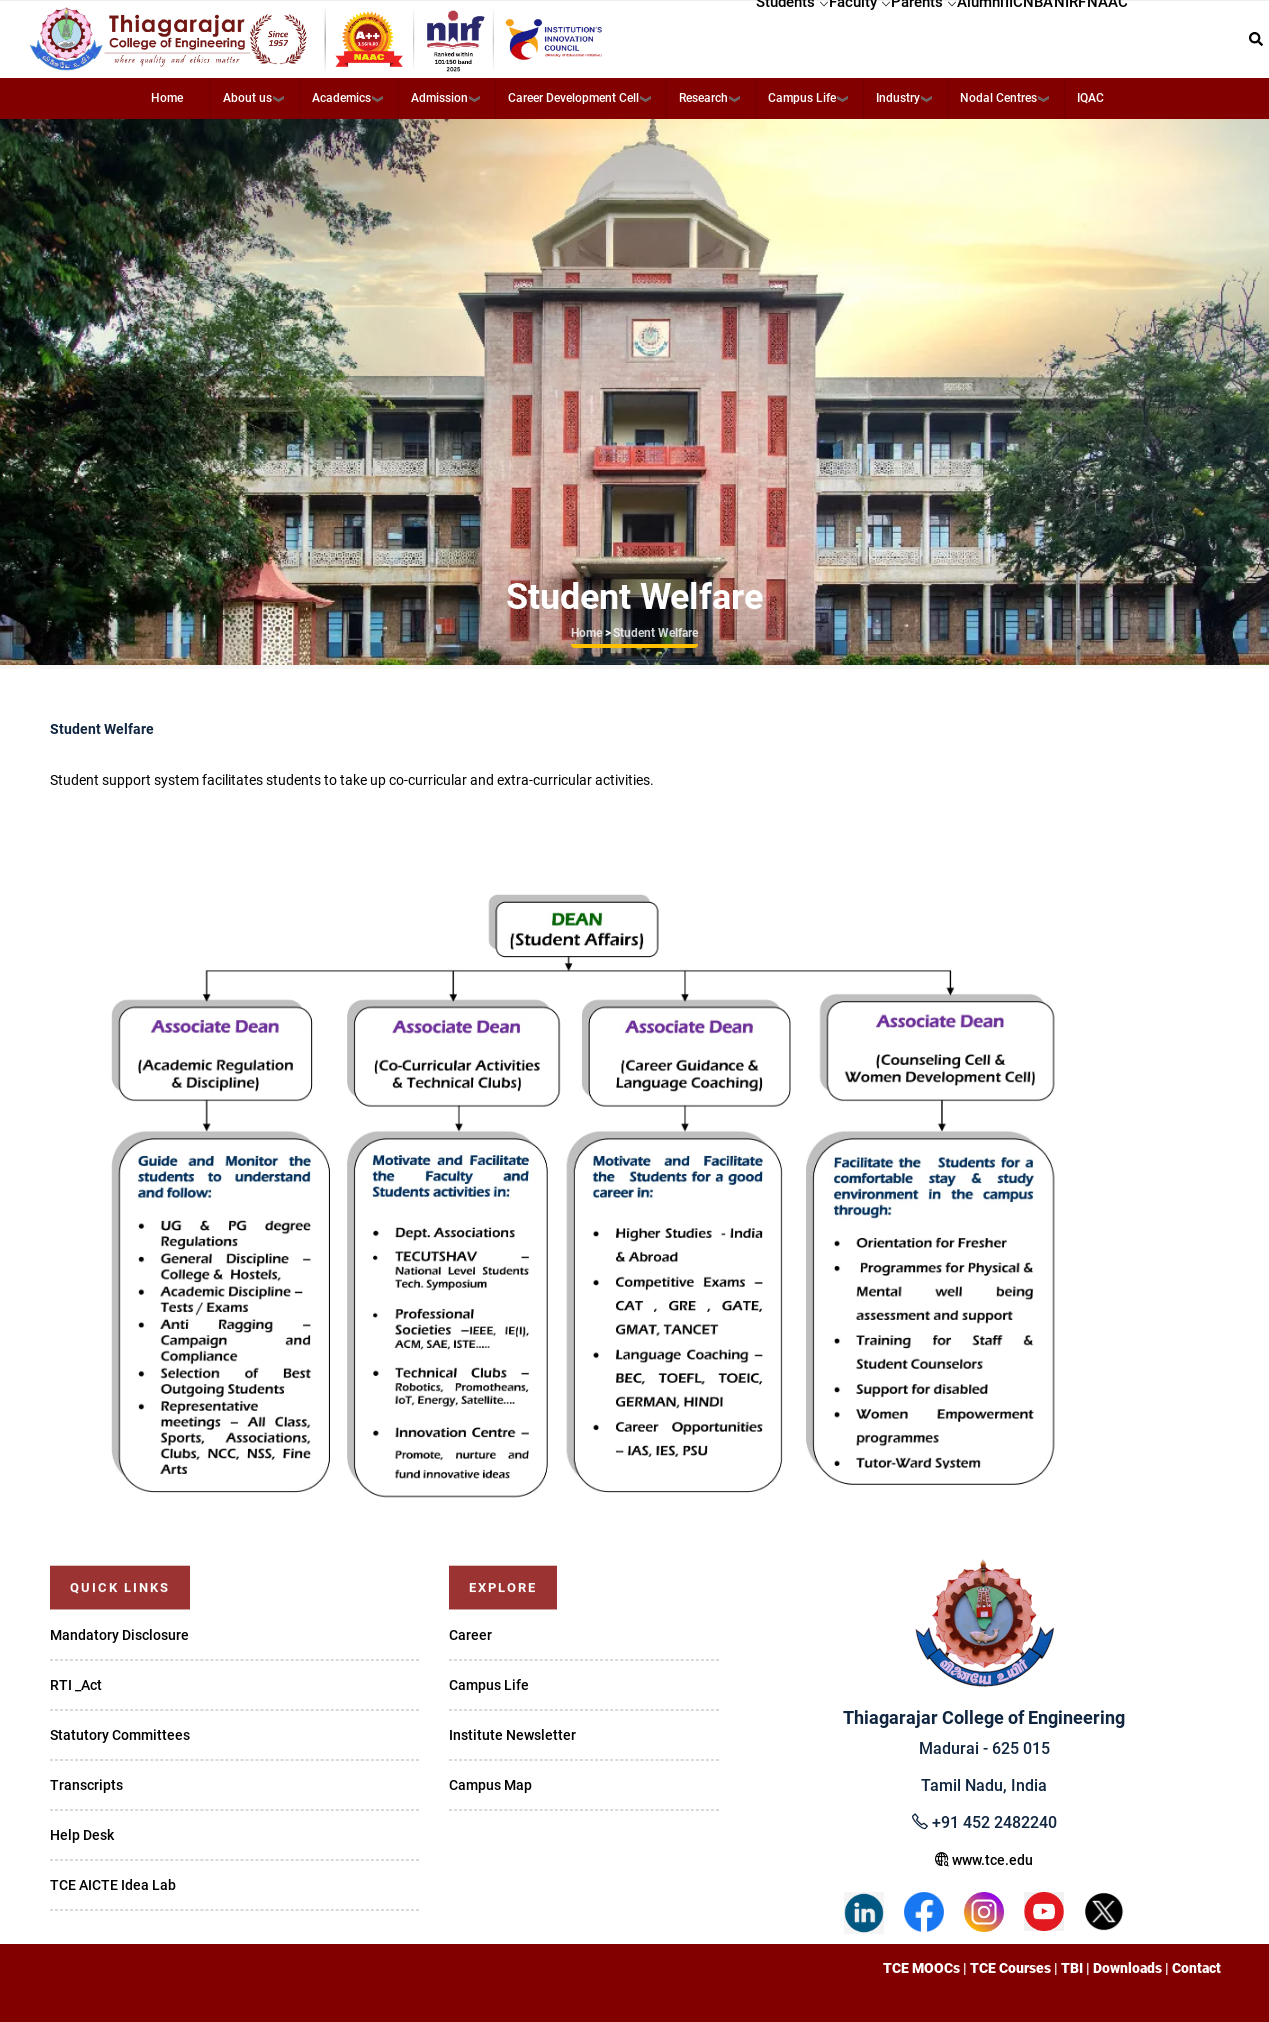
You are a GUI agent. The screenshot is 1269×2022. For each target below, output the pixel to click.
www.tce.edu (984, 1860)
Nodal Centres (998, 98)
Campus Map (490, 1785)
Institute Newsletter (512, 1735)
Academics (341, 98)
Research (703, 98)
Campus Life (802, 98)
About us (247, 98)
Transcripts (86, 1785)
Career (470, 1635)
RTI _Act (76, 1685)
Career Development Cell (573, 98)
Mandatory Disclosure (119, 1635)
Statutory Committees (120, 1735)
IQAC (1090, 98)
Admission (439, 98)
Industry (898, 98)
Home (167, 98)
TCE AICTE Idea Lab (113, 1885)
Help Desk (82, 1835)
